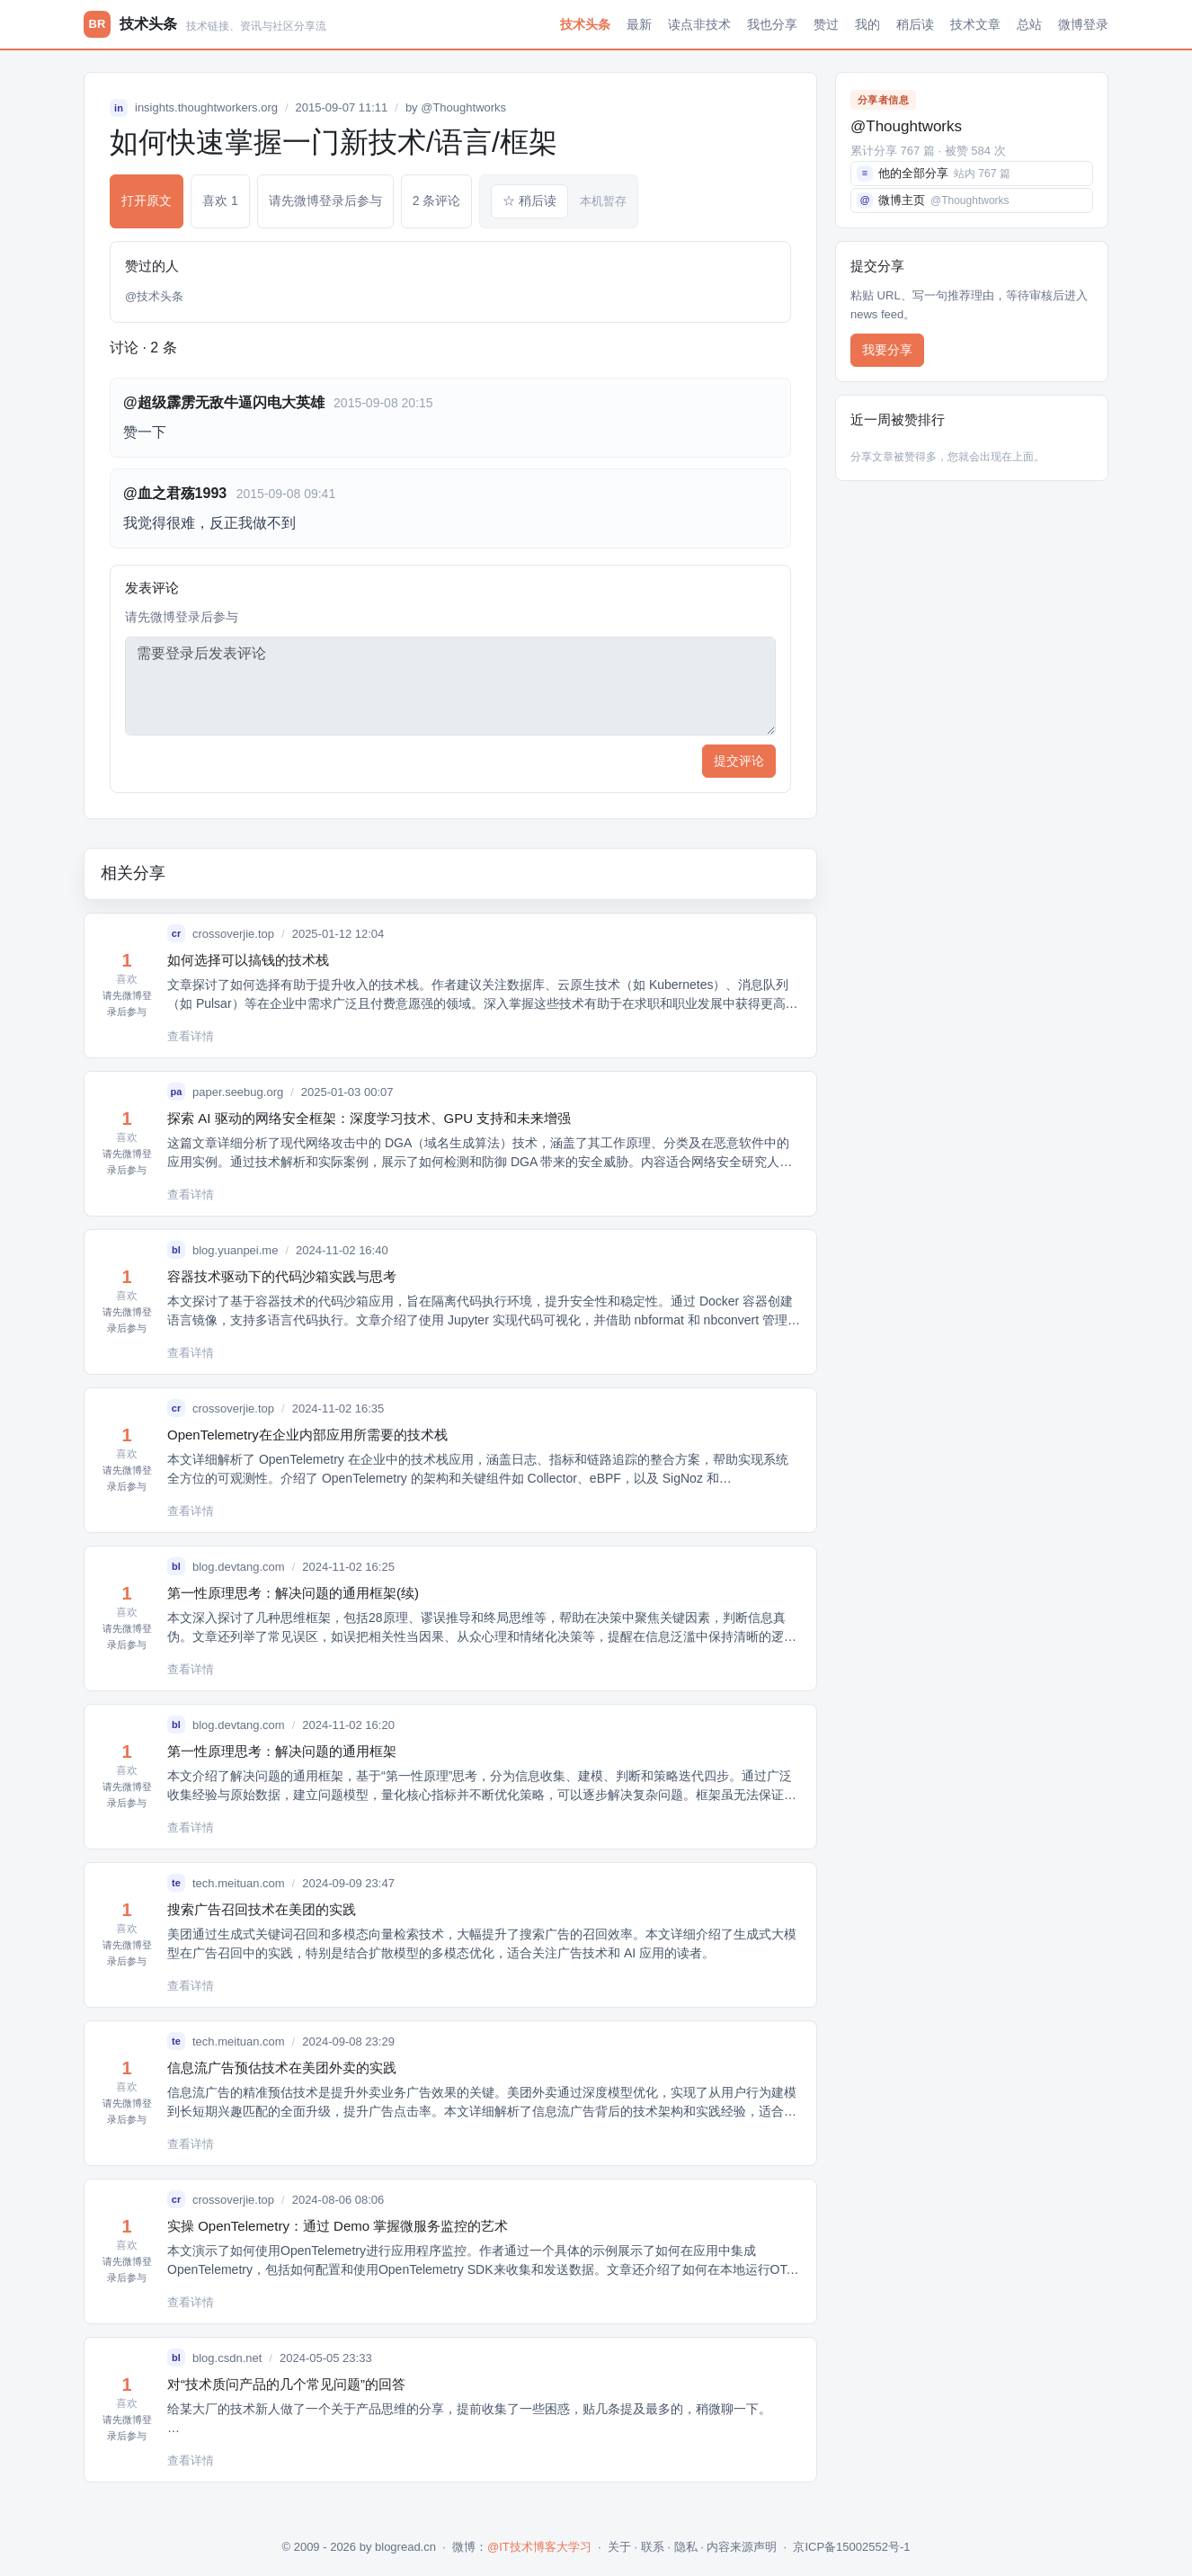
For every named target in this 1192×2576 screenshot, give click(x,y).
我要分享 (887, 350)
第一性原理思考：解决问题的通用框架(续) (293, 1592)
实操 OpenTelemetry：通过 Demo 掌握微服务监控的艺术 (337, 2225)
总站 (1029, 24)
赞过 (826, 24)
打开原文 (146, 200)
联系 (652, 2547)
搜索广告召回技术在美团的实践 (261, 1909)
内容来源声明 (742, 2547)
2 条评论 (437, 200)
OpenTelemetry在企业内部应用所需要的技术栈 (307, 1434)
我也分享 (772, 24)
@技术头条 (154, 296)
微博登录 (1083, 24)
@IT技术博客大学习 (539, 2547)
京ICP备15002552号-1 (851, 2547)
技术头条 (585, 24)
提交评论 (739, 760)
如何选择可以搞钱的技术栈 (248, 959)
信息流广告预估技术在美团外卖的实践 (281, 2067)
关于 (619, 2547)
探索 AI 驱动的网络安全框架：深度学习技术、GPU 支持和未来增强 (369, 1118)
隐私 (686, 2547)
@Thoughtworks (463, 107)
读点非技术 (699, 24)
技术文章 (975, 24)
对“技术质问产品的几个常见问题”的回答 (286, 2384)
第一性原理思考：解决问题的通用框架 (281, 1751)
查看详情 (190, 1036)
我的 (867, 24)
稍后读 (915, 24)
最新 (639, 24)
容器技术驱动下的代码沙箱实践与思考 (281, 1276)
